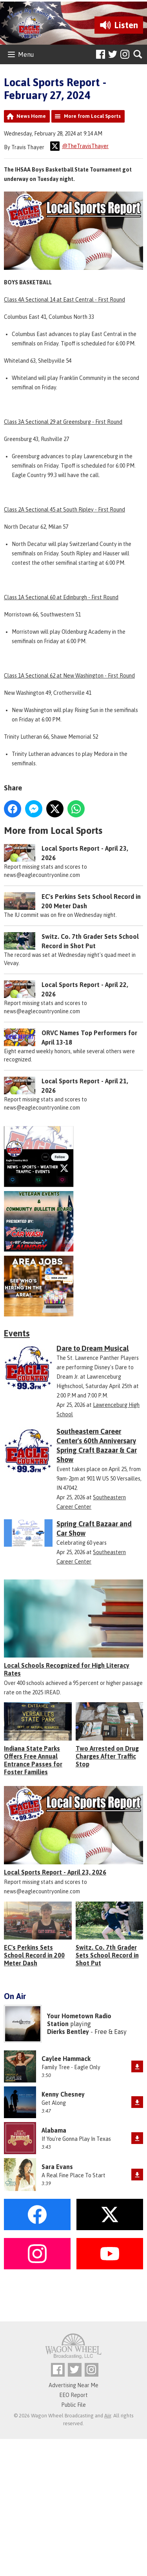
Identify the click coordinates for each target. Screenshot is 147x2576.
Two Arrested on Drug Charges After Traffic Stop (107, 1756)
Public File (73, 2405)
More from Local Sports (92, 116)
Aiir (107, 2416)
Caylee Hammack (66, 2058)
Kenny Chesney (63, 2094)
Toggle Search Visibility (138, 55)
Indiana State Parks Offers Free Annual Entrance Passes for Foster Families (33, 1760)
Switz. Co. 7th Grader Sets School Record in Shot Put (107, 1955)
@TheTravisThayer (79, 146)
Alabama (54, 2130)
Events (17, 1333)
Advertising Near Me (73, 2385)
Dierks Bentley (68, 2031)
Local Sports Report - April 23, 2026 (55, 1872)
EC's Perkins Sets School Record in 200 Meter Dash (34, 1955)
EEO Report (73, 2395)
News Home (31, 116)
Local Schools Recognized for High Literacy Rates (66, 1669)
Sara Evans (57, 2166)
